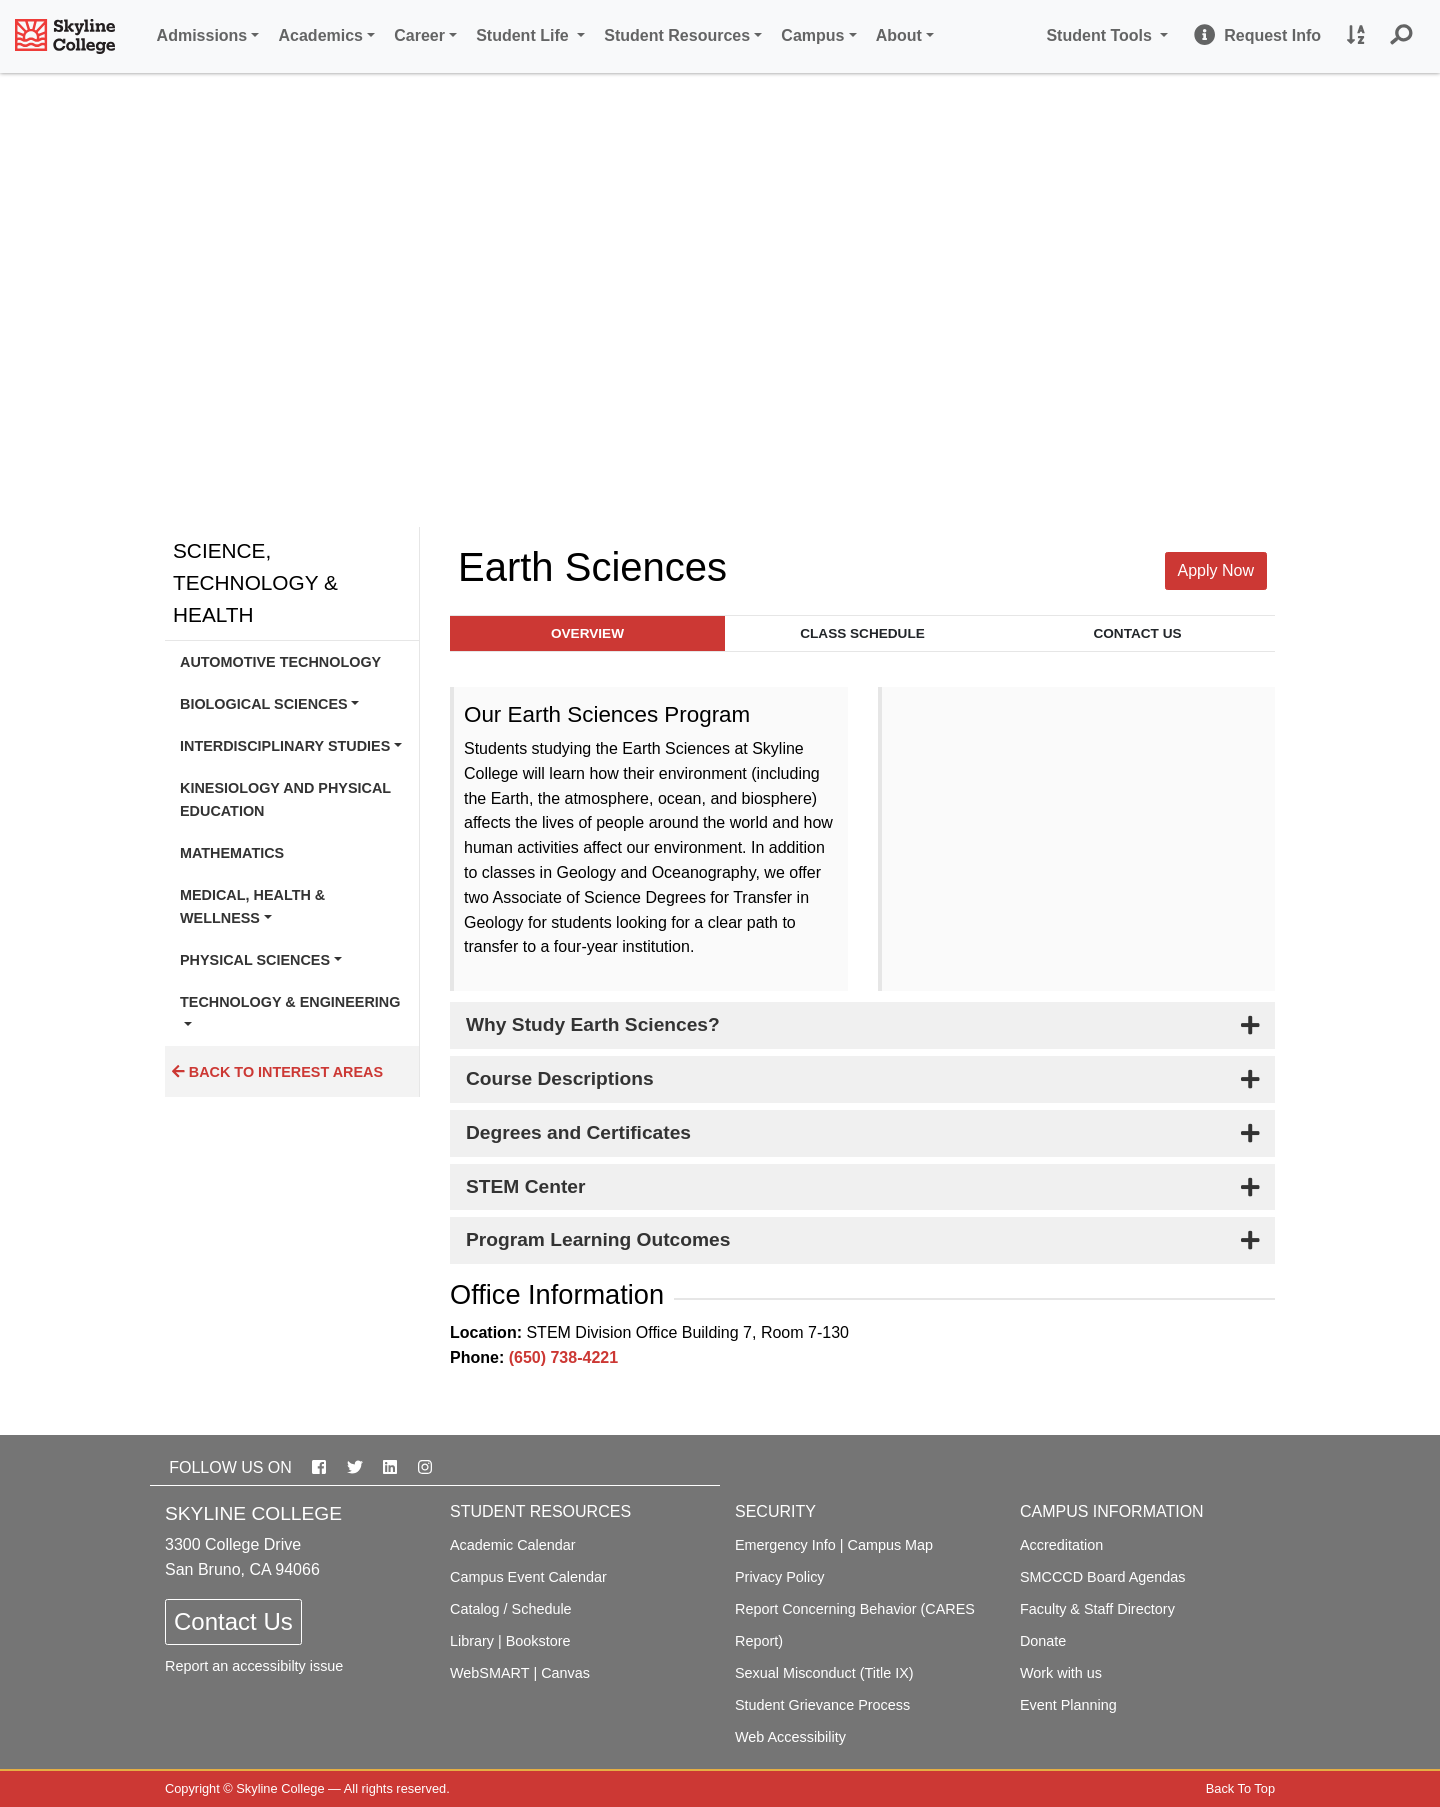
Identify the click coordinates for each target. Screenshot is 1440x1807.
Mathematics (232, 853)
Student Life (524, 35)
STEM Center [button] (525, 1186)
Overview (587, 633)
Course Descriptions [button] (560, 1078)
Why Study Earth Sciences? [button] (593, 1024)
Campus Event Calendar (528, 1577)
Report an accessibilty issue (254, 1666)
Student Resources (677, 35)
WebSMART (489, 1673)
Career (419, 35)
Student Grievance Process (822, 1705)
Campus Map (891, 1545)
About (899, 35)
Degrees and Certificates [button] (578, 1132)
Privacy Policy (780, 1577)
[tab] (862, 1025)
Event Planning (1068, 1705)
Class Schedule (862, 633)
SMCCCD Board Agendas (1103, 1577)
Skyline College (280, 1788)
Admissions (202, 35)
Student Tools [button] (1110, 33)
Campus (812, 35)
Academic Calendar (513, 1545)
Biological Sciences (264, 704)
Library (472, 1641)
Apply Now (1216, 570)
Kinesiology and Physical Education (285, 799)
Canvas (565, 1673)
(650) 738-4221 (563, 1357)
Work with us (1061, 1673)
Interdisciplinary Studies (285, 746)
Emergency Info (785, 1545)
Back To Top (1240, 1788)
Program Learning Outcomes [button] (598, 1239)
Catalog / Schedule (511, 1609)
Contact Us (1137, 633)
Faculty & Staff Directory (1097, 1609)
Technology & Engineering (290, 1002)
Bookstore (538, 1641)
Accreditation (1061, 1545)
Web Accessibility (790, 1737)
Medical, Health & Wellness (252, 906)
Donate (1043, 1641)
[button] (1402, 36)
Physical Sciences (255, 960)
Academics (321, 35)
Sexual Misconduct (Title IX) (824, 1673)
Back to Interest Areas (277, 1072)
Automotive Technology (280, 662)
